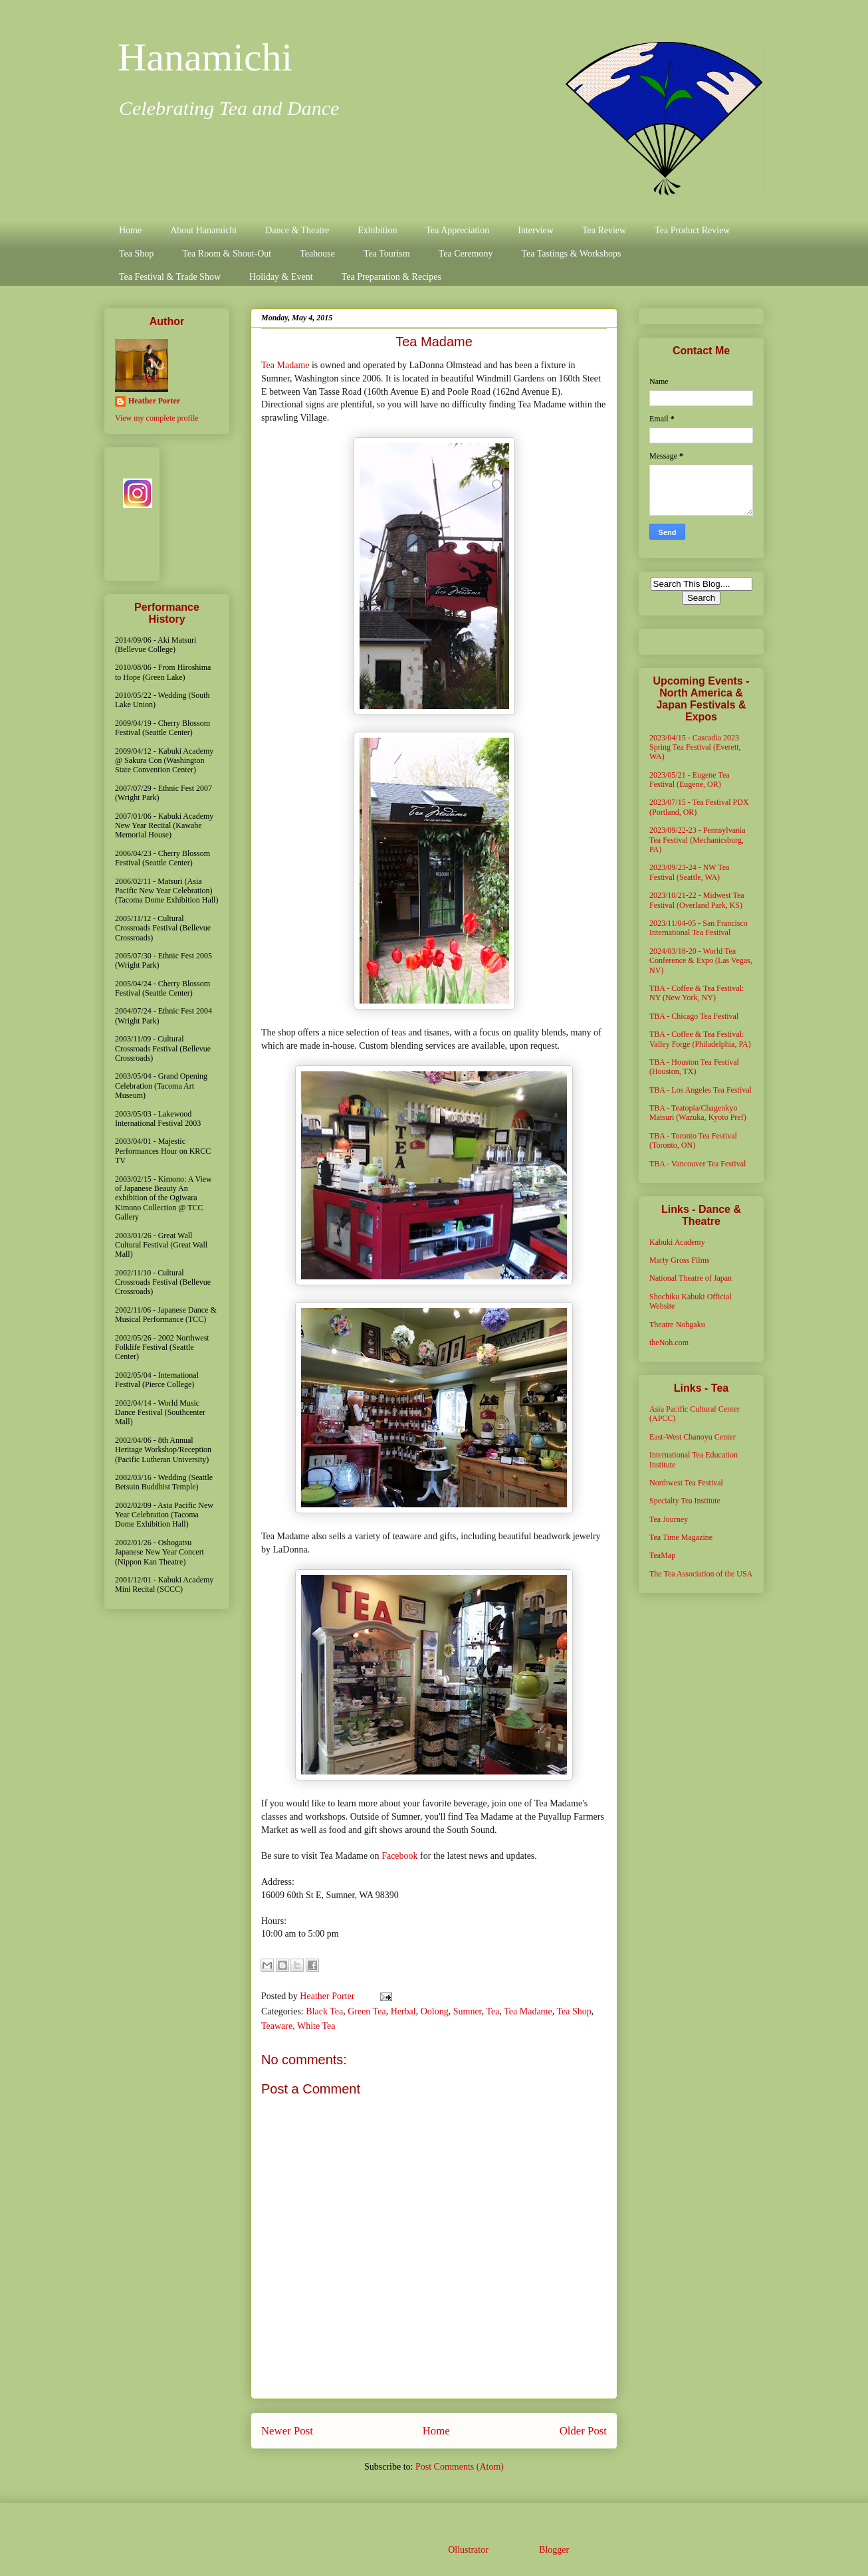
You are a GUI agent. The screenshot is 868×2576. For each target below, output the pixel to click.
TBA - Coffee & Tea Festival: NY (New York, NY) (696, 993)
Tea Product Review (692, 230)
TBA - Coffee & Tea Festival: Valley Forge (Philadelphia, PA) (700, 1038)
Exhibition (377, 230)
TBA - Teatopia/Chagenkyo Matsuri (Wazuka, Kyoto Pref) (697, 1112)
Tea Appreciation (457, 230)
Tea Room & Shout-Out (226, 254)
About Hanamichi (203, 230)
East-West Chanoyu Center (692, 1437)
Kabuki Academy (677, 1242)
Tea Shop (136, 254)
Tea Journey (668, 1519)
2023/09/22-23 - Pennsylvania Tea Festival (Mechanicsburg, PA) (697, 839)
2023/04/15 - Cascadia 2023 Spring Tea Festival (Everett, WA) (695, 747)
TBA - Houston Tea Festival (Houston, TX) (694, 1066)
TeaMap (662, 1555)
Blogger (553, 2550)
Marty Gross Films (679, 1260)
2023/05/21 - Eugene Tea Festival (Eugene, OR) (689, 779)
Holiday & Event (281, 277)
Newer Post (287, 2430)
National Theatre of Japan (690, 1278)
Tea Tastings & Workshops (571, 254)
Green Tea (366, 2011)
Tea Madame (285, 365)
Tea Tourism (387, 254)
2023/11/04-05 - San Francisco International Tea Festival (698, 927)
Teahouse (317, 254)
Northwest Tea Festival (686, 1482)
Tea (492, 2011)
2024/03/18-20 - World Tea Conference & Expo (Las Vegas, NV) (700, 960)
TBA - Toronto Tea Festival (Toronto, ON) (693, 1140)
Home (130, 230)
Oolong (435, 2011)
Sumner (467, 2011)
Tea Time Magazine (680, 1537)
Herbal (403, 2011)
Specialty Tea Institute (684, 1500)
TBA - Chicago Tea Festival (693, 1016)
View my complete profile (157, 418)
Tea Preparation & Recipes (391, 277)
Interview (536, 230)
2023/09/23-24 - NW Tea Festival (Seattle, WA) (689, 872)
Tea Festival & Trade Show (170, 277)
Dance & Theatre (297, 230)
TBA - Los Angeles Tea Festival (700, 1090)
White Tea (316, 2026)
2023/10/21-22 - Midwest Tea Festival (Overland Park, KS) (696, 900)
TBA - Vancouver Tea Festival (697, 1163)
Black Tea (324, 2011)
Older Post (583, 2430)
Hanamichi (205, 57)
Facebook (399, 1856)
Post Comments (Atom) (459, 2467)
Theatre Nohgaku (677, 1324)
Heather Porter (328, 1996)
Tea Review (604, 230)
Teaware (276, 2026)
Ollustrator (468, 2550)
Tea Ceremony (466, 254)
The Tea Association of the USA (700, 1573)
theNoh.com (669, 1342)
